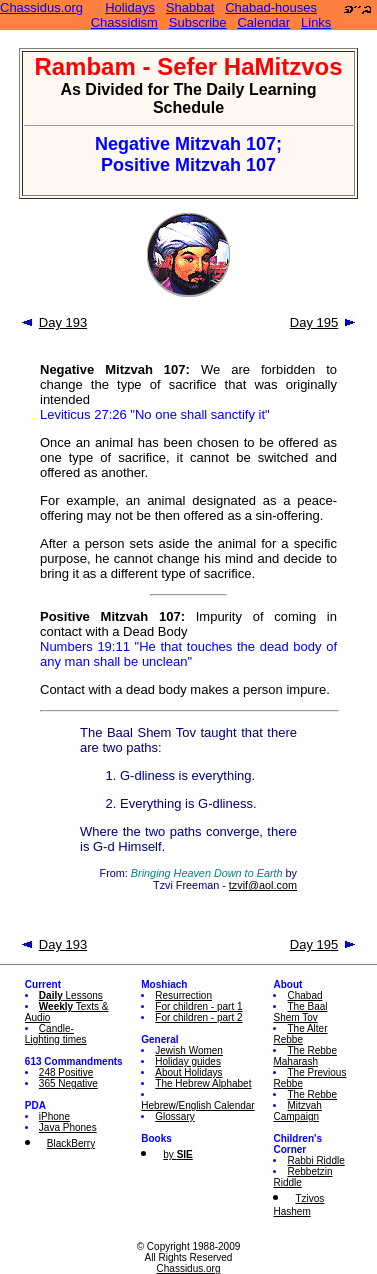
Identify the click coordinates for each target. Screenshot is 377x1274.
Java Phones (68, 1127)
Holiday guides (188, 1061)
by (177, 1154)
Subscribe (198, 22)
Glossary (174, 1116)
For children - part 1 (198, 1006)
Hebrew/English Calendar (197, 1105)
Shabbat (190, 7)
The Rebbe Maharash (304, 1056)
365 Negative (68, 1083)
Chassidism (124, 22)
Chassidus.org (41, 7)
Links (316, 22)
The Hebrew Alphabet (203, 1083)
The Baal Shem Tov (300, 1012)
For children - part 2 (198, 1017)
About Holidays (188, 1072)
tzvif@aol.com (263, 885)
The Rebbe (311, 1094)
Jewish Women (189, 1050)
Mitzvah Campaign (297, 1111)
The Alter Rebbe (300, 1034)
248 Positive (66, 1072)
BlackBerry (71, 1143)
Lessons (71, 995)
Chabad (304, 995)
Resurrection (183, 995)
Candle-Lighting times (56, 1034)
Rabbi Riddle (315, 1160)
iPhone (54, 1116)
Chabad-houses (271, 7)
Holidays (130, 7)
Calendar (263, 22)
